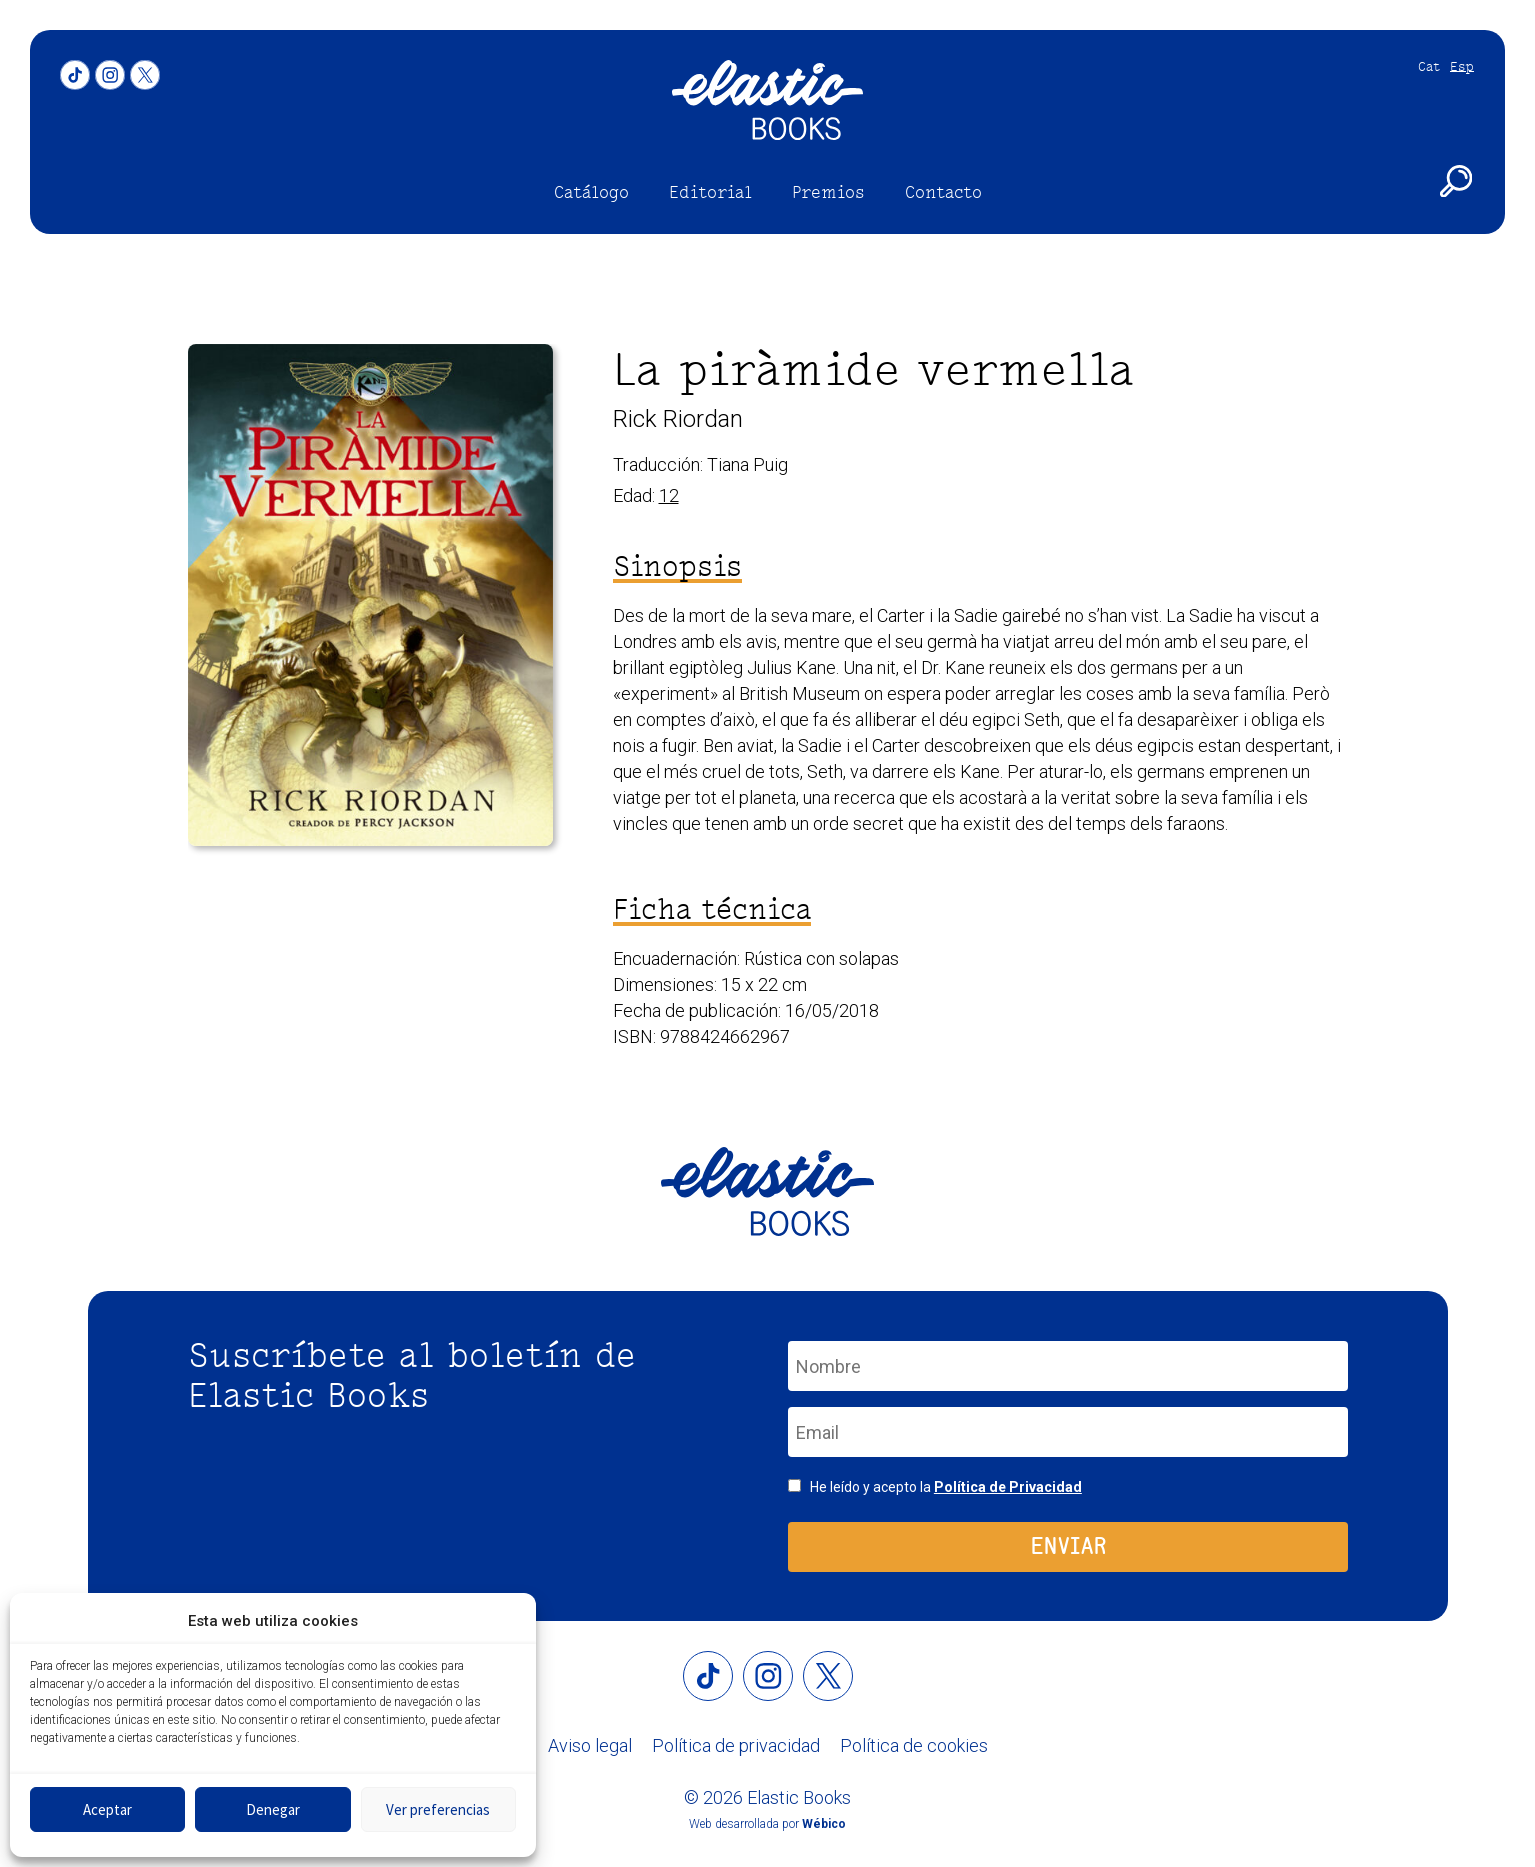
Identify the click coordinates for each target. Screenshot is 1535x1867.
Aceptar (107, 1809)
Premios (828, 192)
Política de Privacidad (1008, 1487)
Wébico (824, 1824)
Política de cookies (914, 1745)
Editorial (710, 192)
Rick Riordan (678, 419)
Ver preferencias (438, 1809)
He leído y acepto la (946, 1487)
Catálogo (591, 192)
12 (669, 495)
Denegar (273, 1809)
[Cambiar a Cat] (1424, 66)
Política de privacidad (736, 1745)
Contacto (943, 192)
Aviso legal (590, 1745)
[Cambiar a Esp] (1457, 66)
